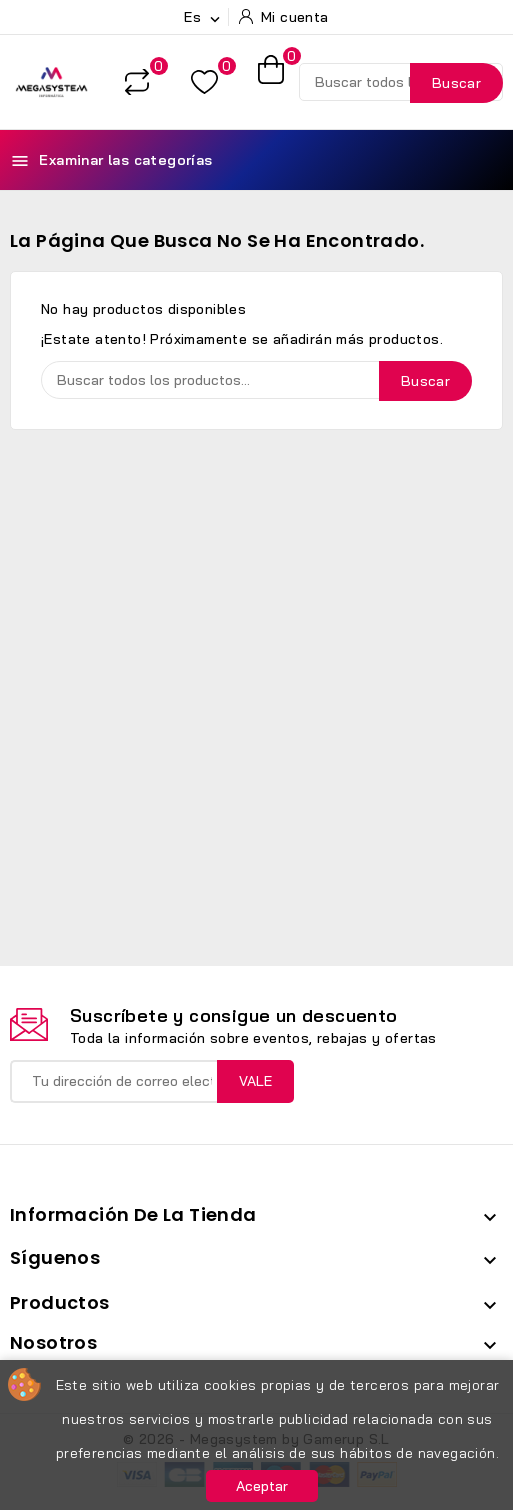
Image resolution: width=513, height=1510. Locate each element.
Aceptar (262, 1486)
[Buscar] (401, 82)
